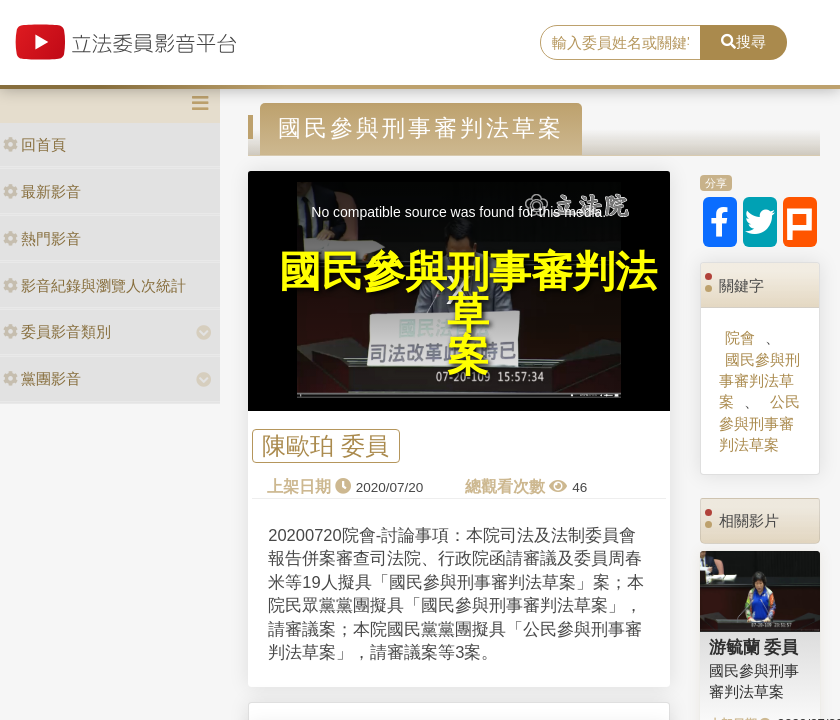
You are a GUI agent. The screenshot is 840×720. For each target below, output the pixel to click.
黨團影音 (42, 378)
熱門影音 (42, 238)
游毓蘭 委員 (754, 647)
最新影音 (42, 191)
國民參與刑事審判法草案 (759, 381)
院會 (740, 337)
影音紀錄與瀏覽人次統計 (94, 285)
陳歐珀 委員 (325, 445)
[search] (620, 43)
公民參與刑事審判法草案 (759, 423)
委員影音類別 (57, 331)
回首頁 (34, 144)
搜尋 (743, 41)
